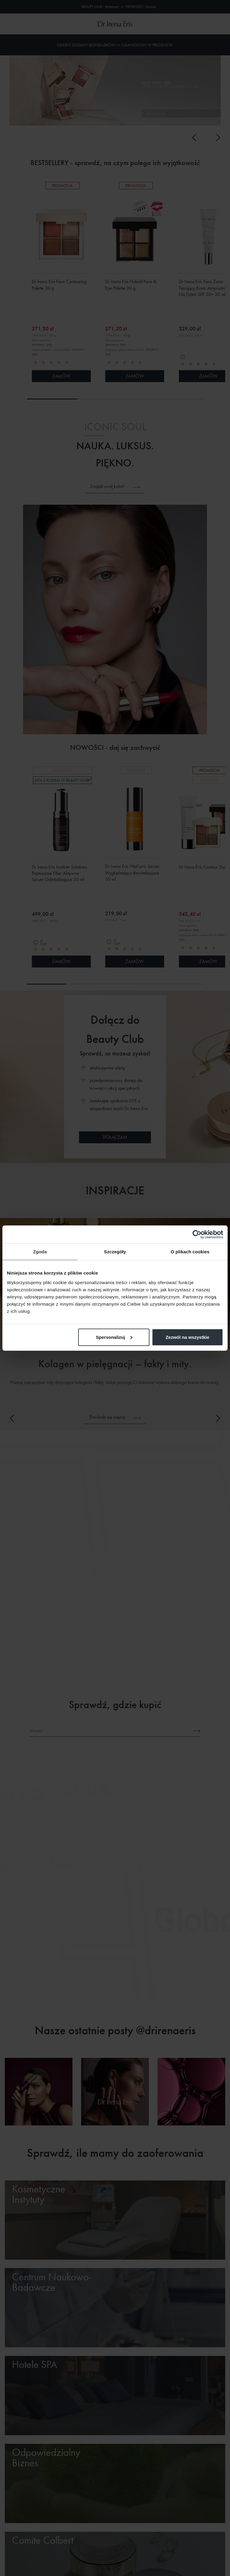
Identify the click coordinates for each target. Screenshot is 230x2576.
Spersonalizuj (114, 1336)
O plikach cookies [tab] (190, 1251)
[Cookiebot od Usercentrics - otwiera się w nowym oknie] (197, 1234)
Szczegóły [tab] (115, 1251)
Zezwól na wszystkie (187, 1336)
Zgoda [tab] (40, 1251)
